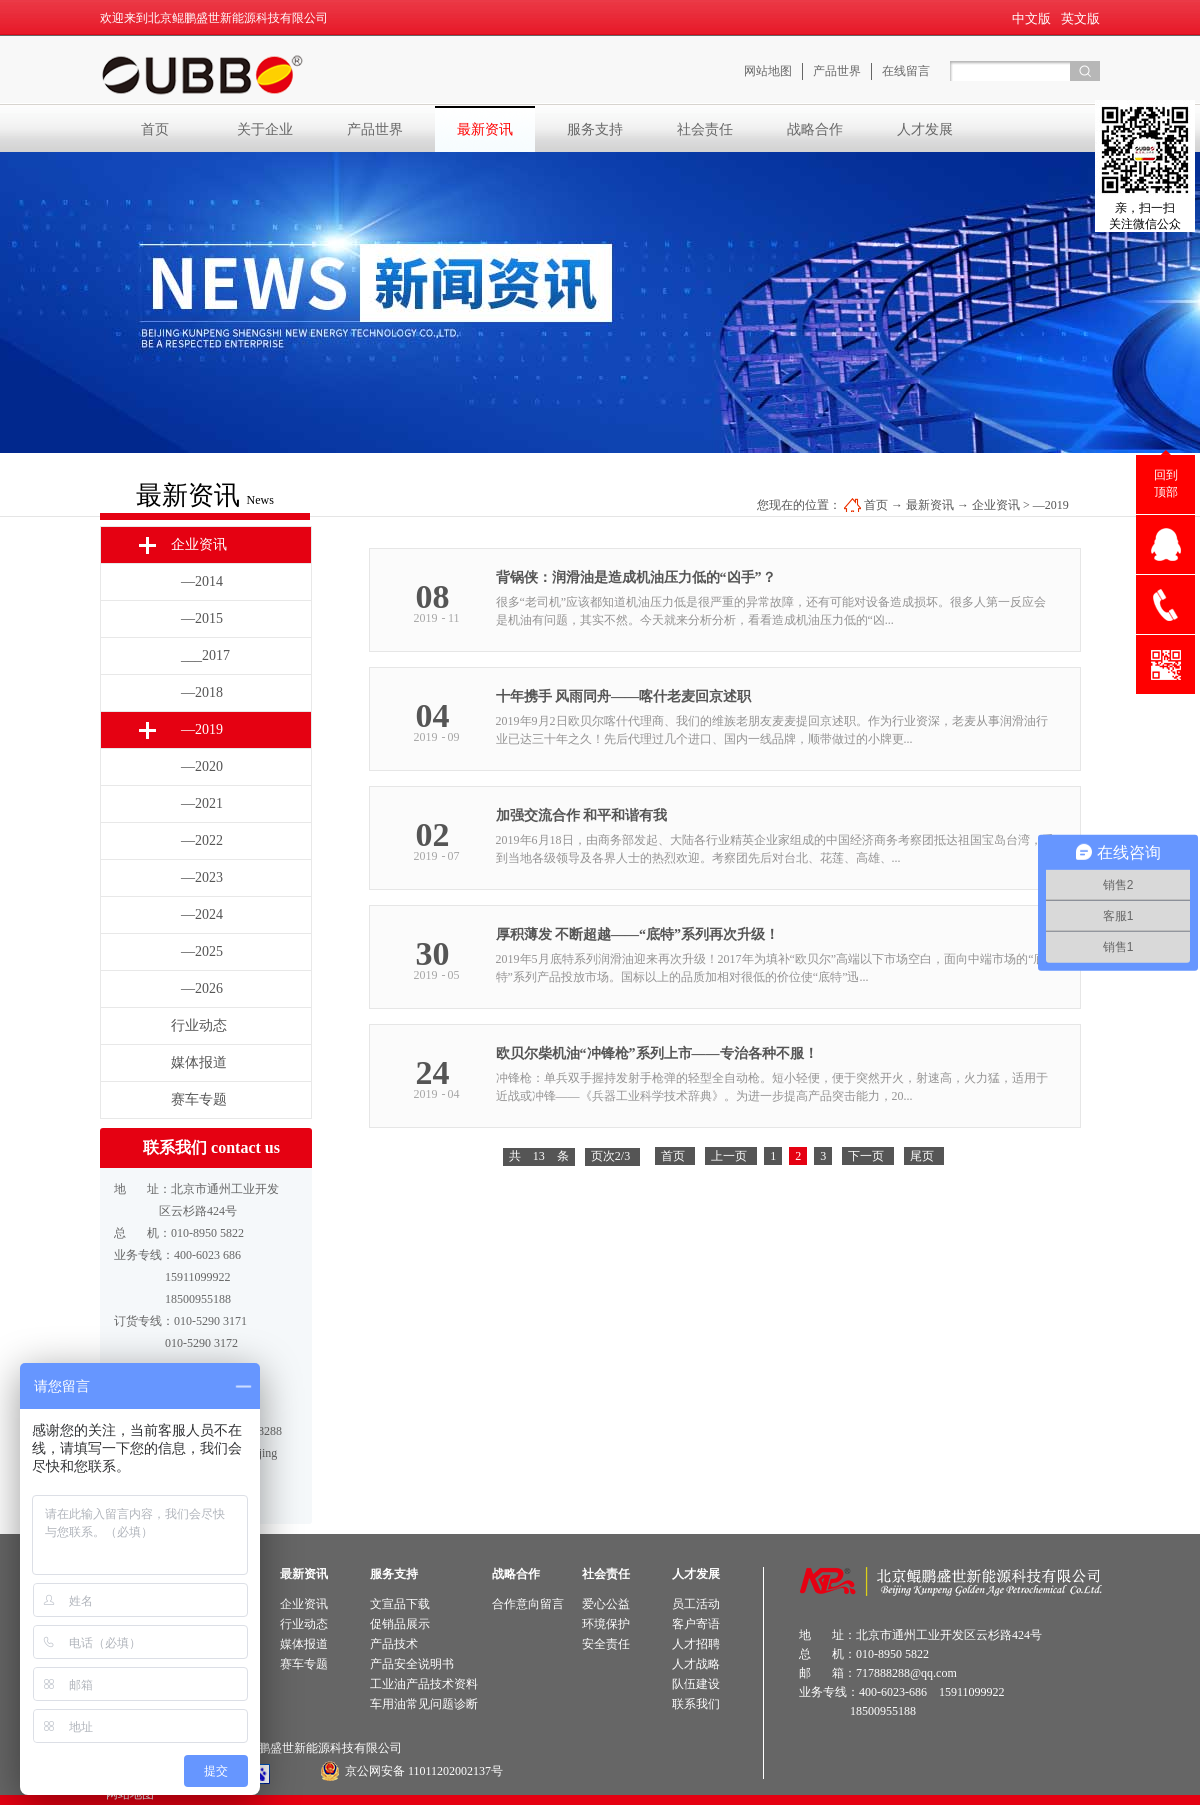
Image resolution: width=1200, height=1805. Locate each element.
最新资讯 (930, 505)
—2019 (1051, 505)
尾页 (922, 1156)
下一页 (866, 1156)
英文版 (1080, 18)
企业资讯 (996, 505)
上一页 (729, 1156)
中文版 (1031, 18)
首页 (155, 129)
